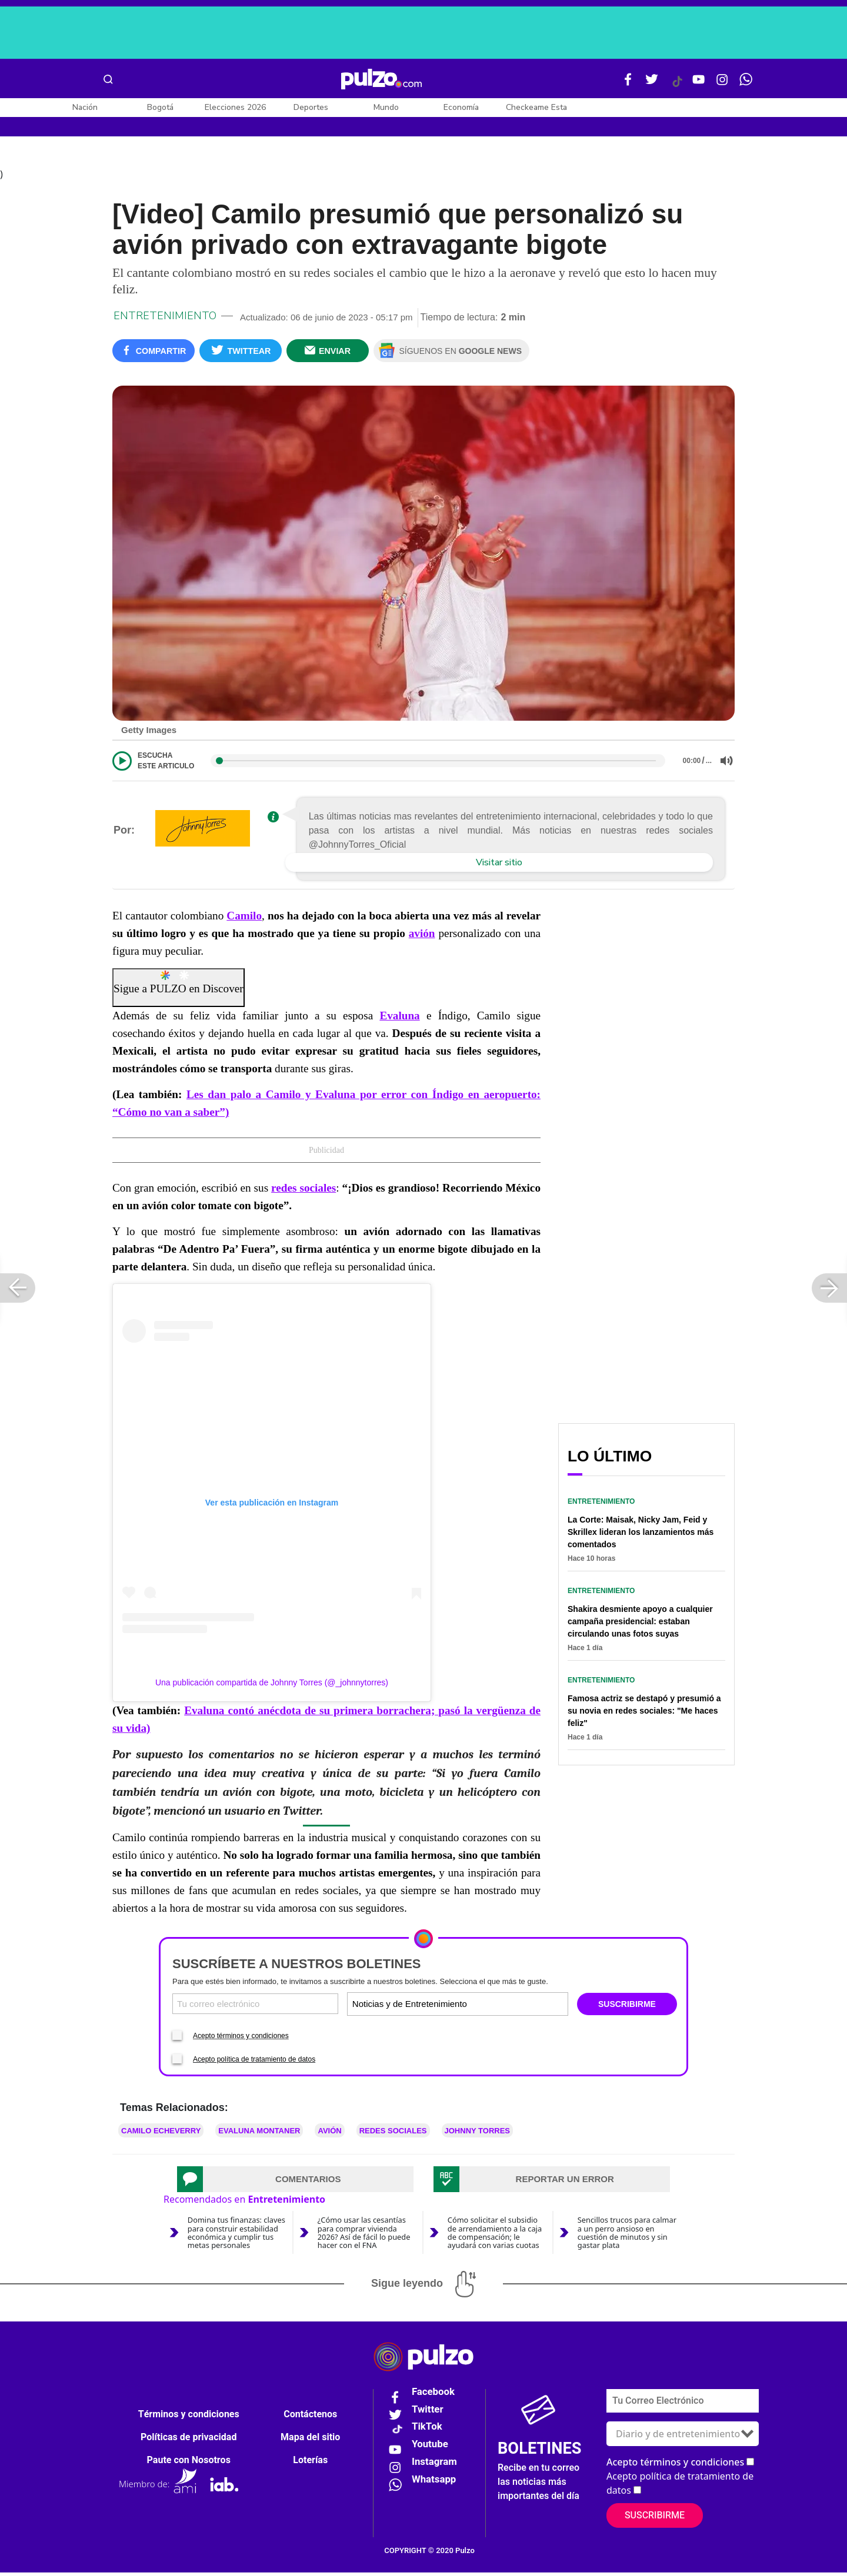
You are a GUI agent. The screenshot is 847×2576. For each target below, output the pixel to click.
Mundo (386, 107)
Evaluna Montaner (259, 2134)
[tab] (295, 2183)
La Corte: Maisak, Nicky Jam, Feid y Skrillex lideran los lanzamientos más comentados (640, 1535)
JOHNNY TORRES (478, 2134)
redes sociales (303, 1192)
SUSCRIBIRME (627, 2007)
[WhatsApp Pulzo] (746, 84)
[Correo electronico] (255, 2007)
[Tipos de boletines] (511, 2007)
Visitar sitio (499, 866)
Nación (85, 107)
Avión (329, 2134)
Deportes (311, 107)
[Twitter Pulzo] (652, 84)
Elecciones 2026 (235, 107)
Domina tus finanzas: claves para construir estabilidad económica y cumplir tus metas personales (236, 2236)
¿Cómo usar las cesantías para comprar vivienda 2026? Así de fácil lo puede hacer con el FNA (364, 2236)
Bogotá (160, 107)
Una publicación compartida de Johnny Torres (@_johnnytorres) (271, 1686)
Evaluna (399, 1019)
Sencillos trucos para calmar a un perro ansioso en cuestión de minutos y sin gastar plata (627, 2236)
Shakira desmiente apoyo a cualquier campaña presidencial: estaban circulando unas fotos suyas (640, 1625)
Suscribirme (655, 2519)
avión (422, 937)
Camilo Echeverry (161, 2134)
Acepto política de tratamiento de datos (254, 2063)
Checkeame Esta (536, 107)
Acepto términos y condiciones (241, 2040)
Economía (461, 107)
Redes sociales (393, 2134)
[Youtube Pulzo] (699, 84)
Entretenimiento (165, 319)
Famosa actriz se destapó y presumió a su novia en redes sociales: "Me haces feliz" (644, 1714)
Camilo (244, 920)
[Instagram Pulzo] (722, 84)
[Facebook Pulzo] (628, 84)
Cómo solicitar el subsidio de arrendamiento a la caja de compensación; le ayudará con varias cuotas (495, 2236)
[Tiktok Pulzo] (677, 86)
